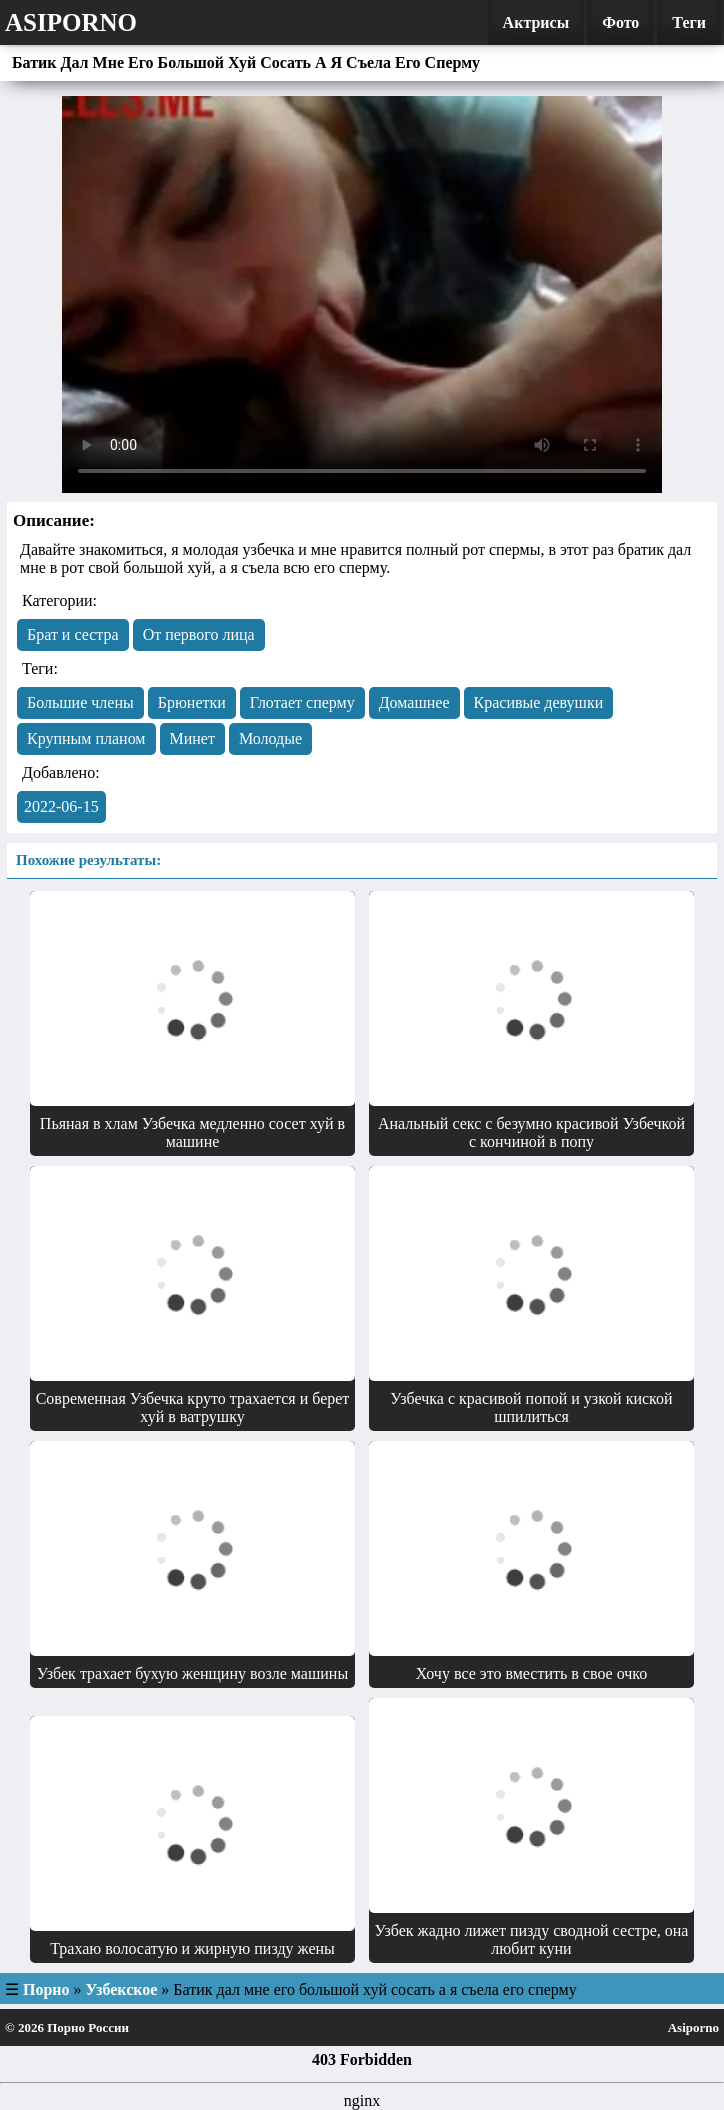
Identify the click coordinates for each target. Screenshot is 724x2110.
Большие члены (80, 702)
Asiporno (71, 22)
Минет (192, 738)
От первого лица (199, 634)
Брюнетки (192, 702)
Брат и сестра (73, 634)
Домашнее (414, 702)
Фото (620, 22)
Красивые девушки (539, 702)
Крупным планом (86, 738)
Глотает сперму (302, 702)
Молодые (270, 738)
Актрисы (536, 22)
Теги (689, 22)
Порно (46, 1989)
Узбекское (122, 1989)
